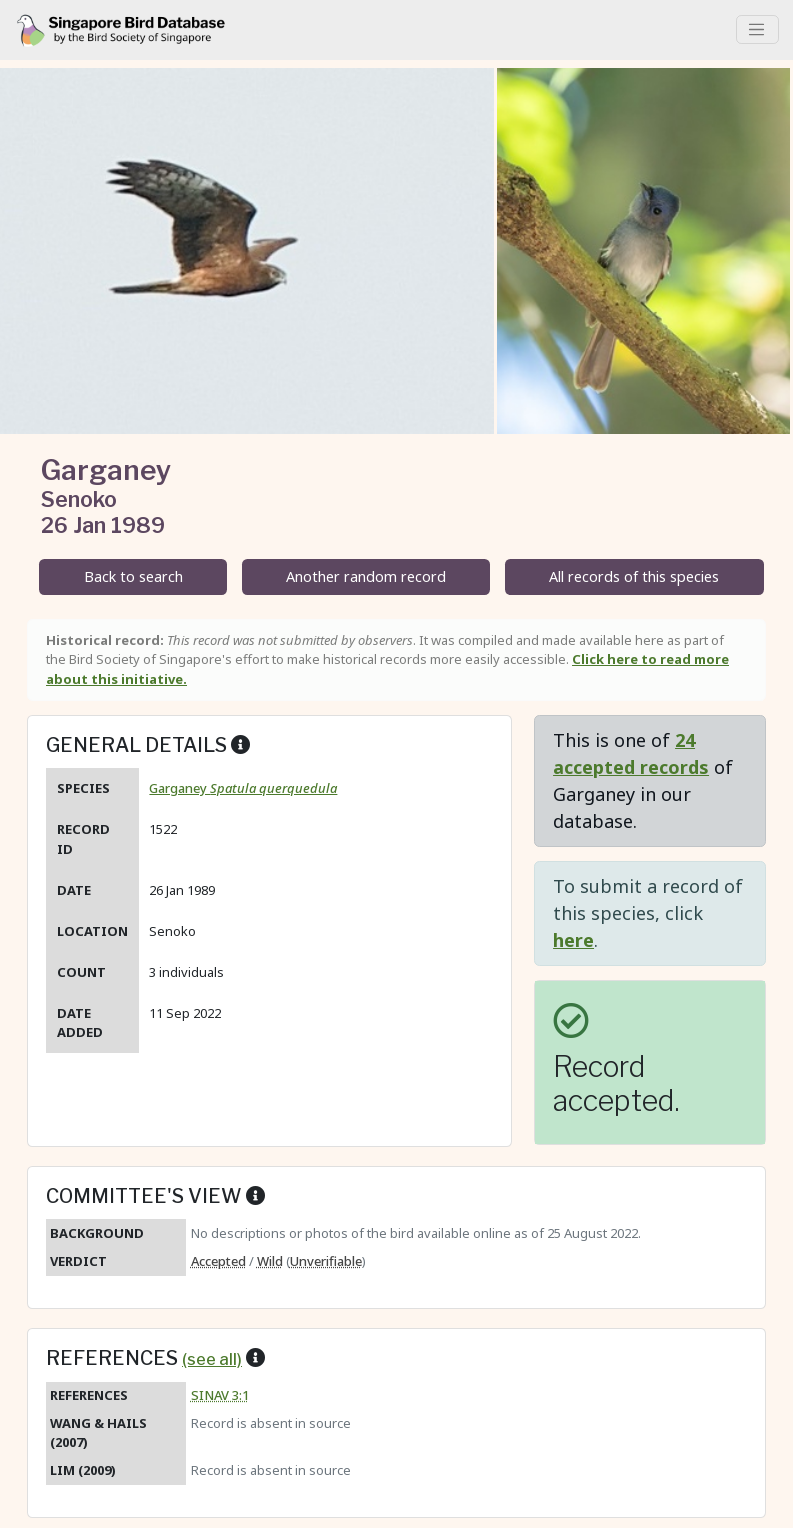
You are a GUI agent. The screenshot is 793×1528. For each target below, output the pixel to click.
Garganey (243, 788)
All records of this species (634, 576)
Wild (270, 1261)
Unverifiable (326, 1261)
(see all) (212, 1359)
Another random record (366, 576)
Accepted (218, 1261)
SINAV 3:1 (220, 1395)
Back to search (133, 576)
